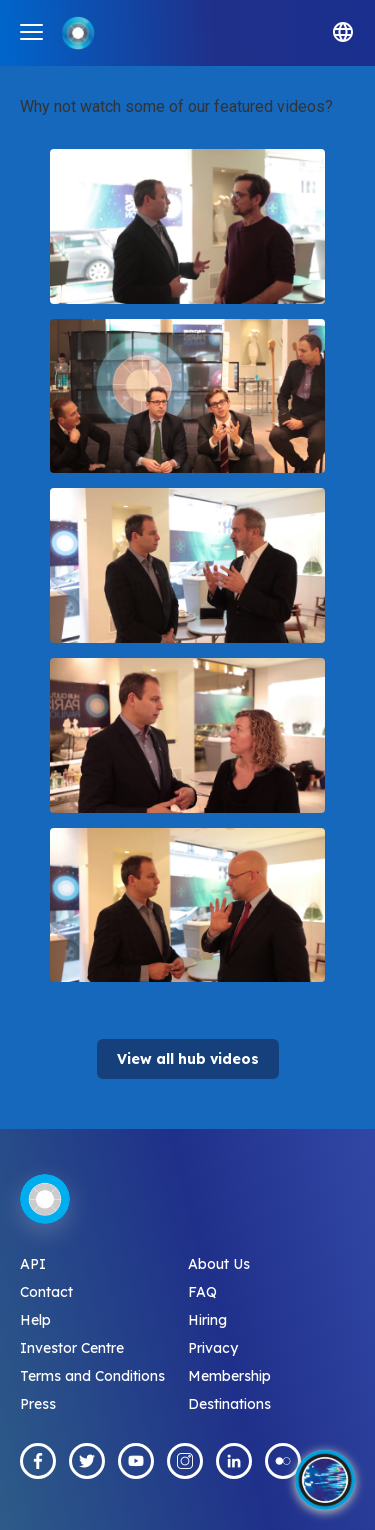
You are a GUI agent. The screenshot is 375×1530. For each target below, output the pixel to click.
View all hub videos (188, 1059)
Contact (46, 1292)
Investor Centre (72, 1348)
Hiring (207, 1320)
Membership (229, 1376)
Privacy (213, 1348)
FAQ (202, 1292)
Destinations (229, 1404)
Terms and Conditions (92, 1376)
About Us (219, 1264)
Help (35, 1320)
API (33, 1264)
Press (38, 1404)
